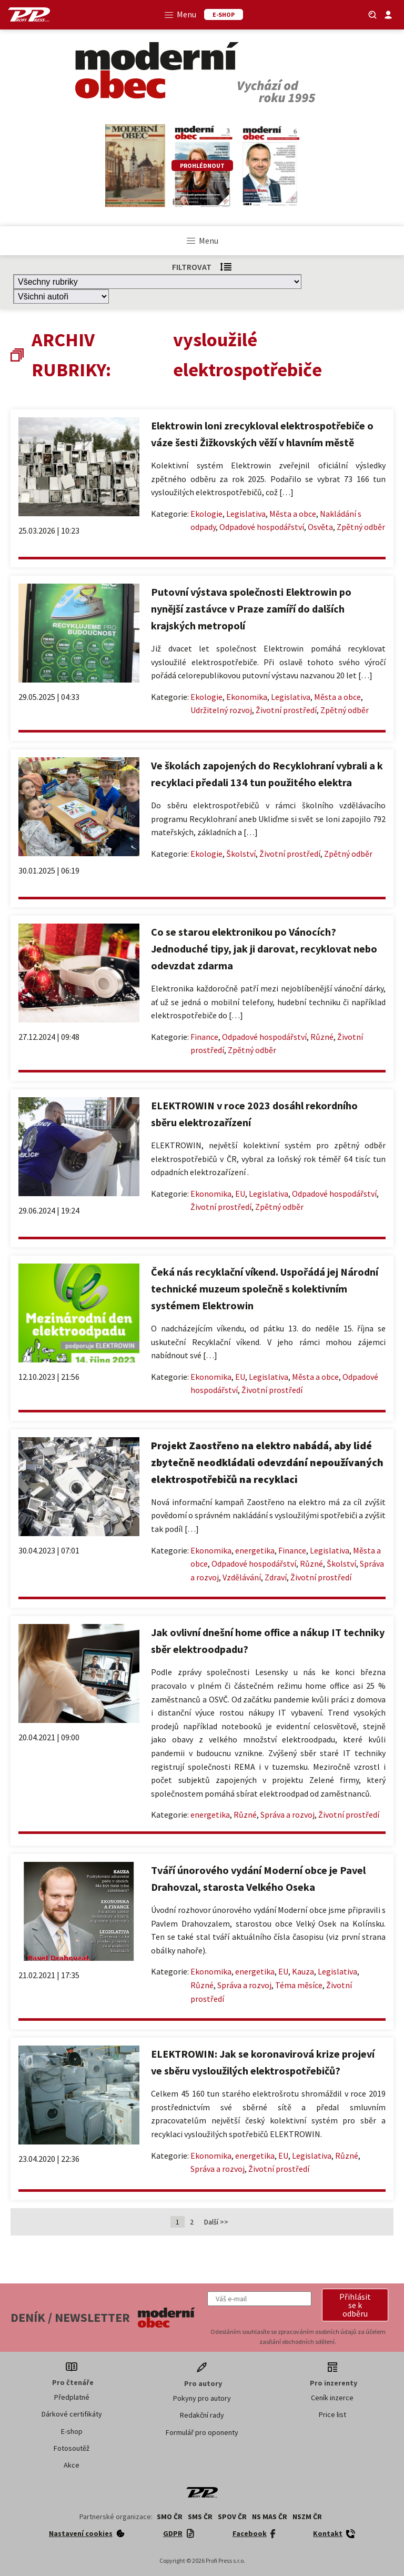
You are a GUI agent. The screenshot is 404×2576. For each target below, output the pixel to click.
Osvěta (320, 527)
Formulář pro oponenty (202, 2432)
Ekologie (206, 513)
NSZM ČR (307, 2516)
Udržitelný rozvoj (221, 710)
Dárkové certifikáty (72, 2414)
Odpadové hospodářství (261, 527)
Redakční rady (202, 2415)
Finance (204, 1036)
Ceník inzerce (332, 2397)
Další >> (216, 2222)
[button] (355, 2305)
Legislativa (246, 513)
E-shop (72, 2431)
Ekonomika (246, 696)
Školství (241, 853)
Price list (332, 2414)
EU (240, 1193)
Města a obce (292, 513)
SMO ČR (170, 2516)
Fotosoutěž (71, 2448)
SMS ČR (200, 2516)
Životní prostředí (286, 710)
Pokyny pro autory (202, 2398)
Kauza (303, 1971)
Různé (322, 1036)
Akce (71, 2465)
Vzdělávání (242, 1577)
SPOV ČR (232, 2516)
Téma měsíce (298, 1985)
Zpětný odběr (361, 527)
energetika (255, 1550)
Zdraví (276, 1577)
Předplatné (71, 2397)
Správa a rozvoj (287, 1814)
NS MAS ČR (269, 2516)
